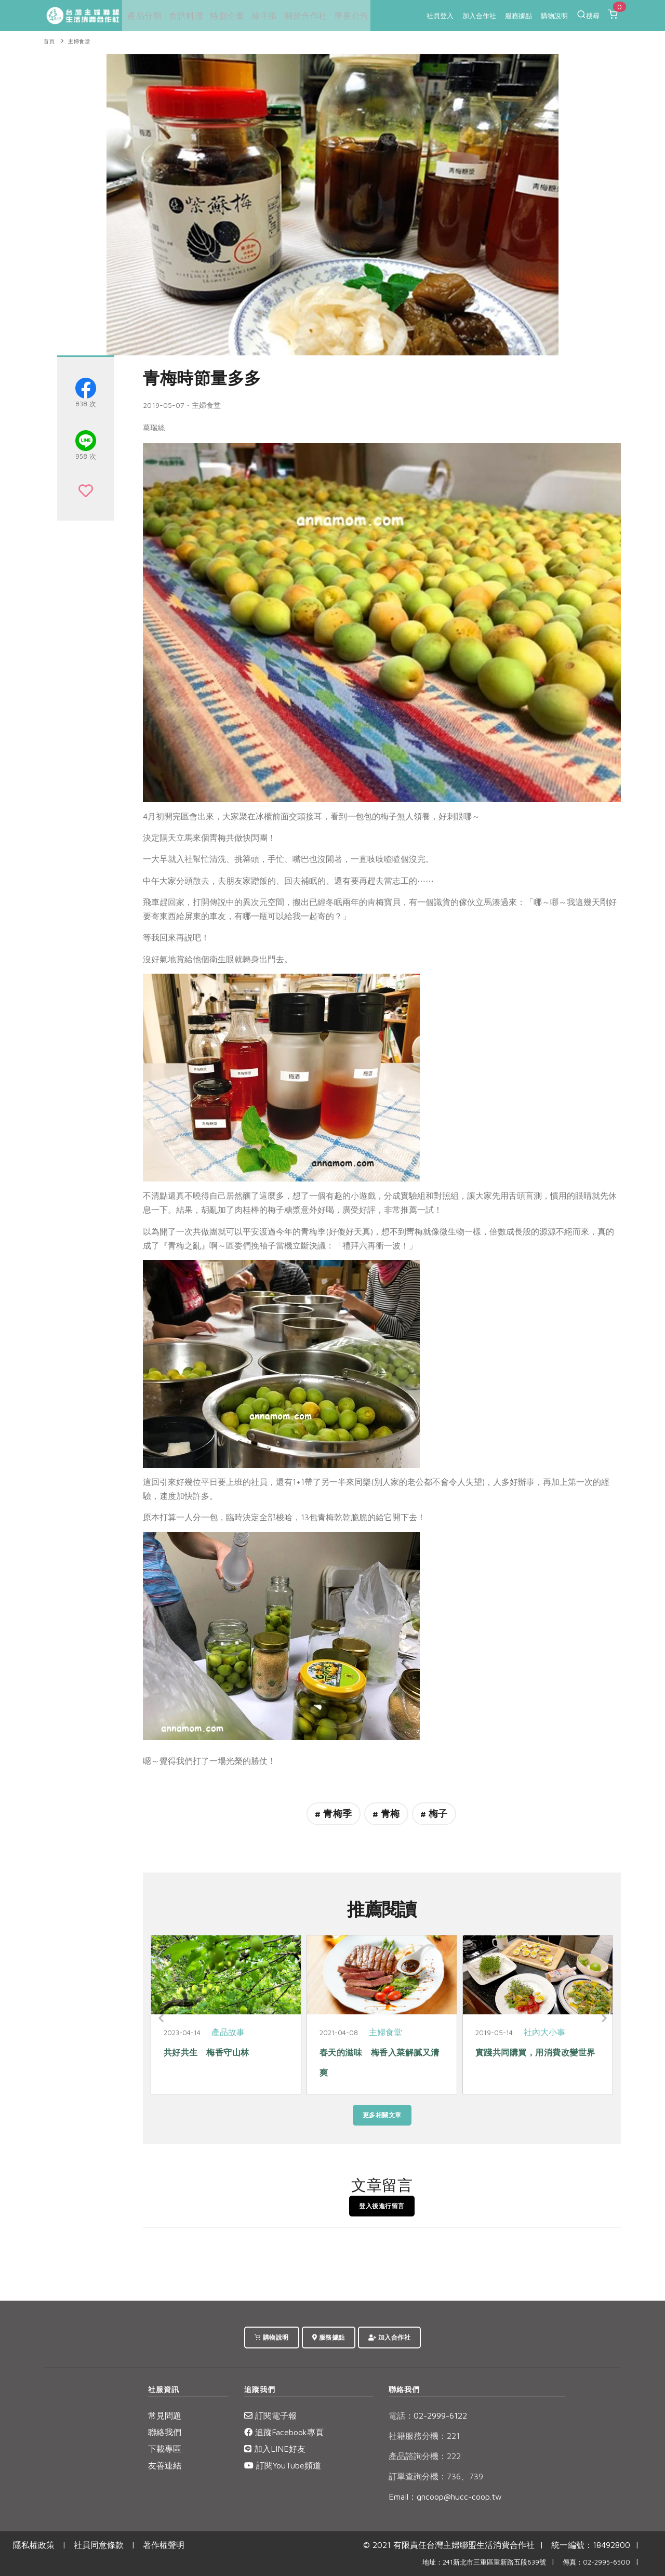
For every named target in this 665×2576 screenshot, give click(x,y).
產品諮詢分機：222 (425, 2456)
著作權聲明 (163, 2545)
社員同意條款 (99, 2545)
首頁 (49, 41)
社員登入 (440, 15)
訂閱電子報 (270, 2415)
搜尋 (588, 14)
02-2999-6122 (428, 2415)
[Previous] (161, 2018)
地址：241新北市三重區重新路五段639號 (484, 2562)
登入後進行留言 (382, 2206)
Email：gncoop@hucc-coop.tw (445, 2496)
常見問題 (164, 2415)
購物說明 (554, 15)
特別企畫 (224, 15)
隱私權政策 (34, 2545)
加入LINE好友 (274, 2448)
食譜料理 (183, 15)
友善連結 (164, 2465)
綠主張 (261, 15)
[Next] (602, 2018)
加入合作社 (479, 15)
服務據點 (518, 15)
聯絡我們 (164, 2432)
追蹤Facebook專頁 (284, 2432)
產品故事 (228, 2032)
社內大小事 (544, 2032)
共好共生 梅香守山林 (206, 2052)
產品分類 (142, 15)
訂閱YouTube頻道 (282, 2465)
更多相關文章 (382, 2115)
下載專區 (164, 2448)
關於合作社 (301, 15)
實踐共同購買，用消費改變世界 (535, 2052)
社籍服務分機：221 (424, 2435)
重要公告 (346, 15)
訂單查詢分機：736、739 (436, 2476)
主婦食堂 (79, 41)
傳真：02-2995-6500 (596, 2562)
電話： (401, 2415)
